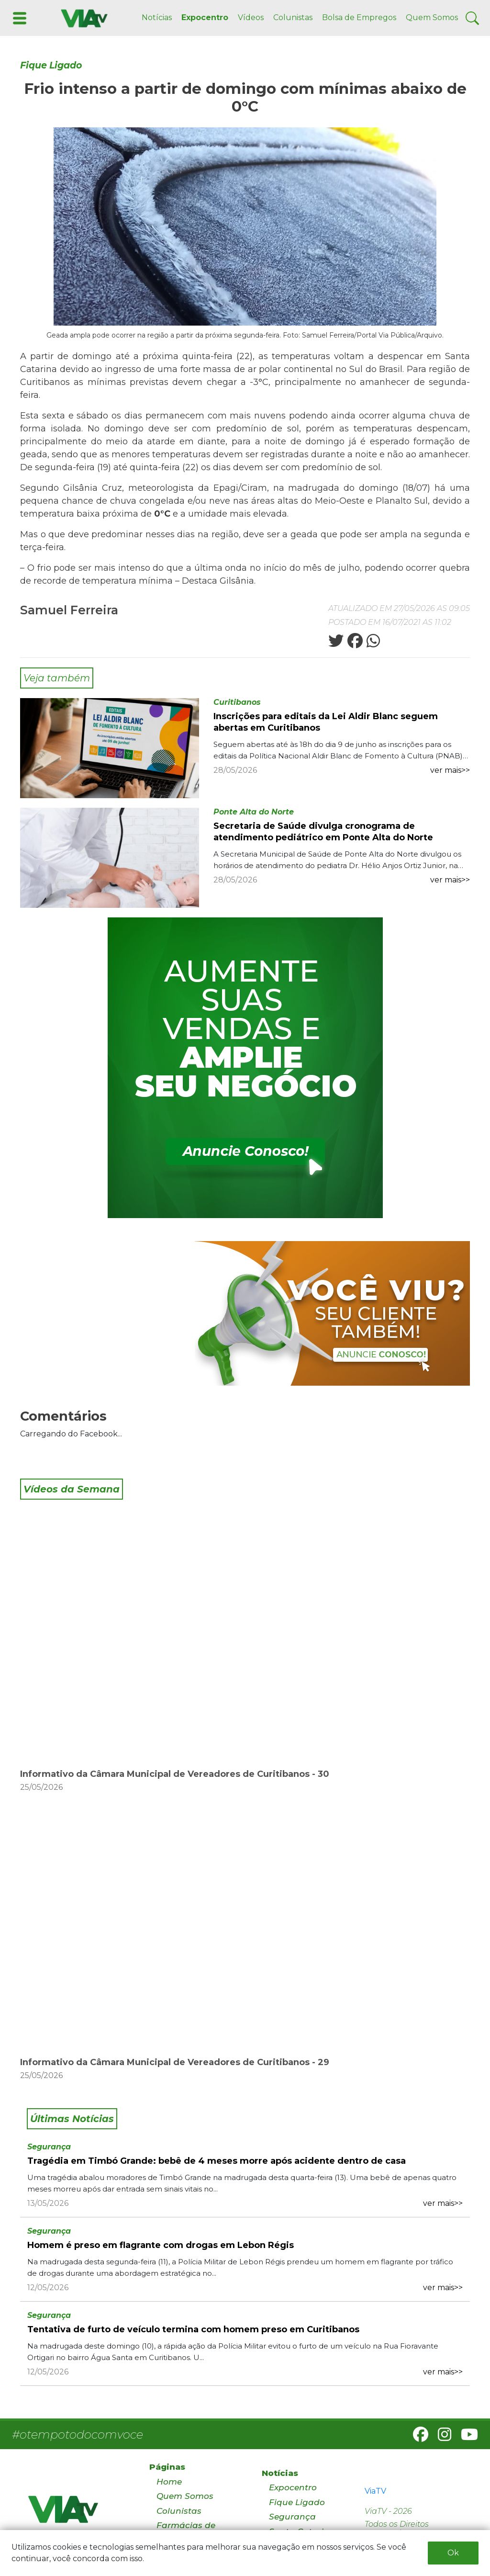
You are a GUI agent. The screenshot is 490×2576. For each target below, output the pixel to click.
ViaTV (375, 2491)
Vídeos (251, 17)
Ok (453, 2552)
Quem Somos (432, 17)
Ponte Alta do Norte (253, 811)
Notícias (157, 17)
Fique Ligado (51, 65)
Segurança (49, 2146)
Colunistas (292, 17)
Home (169, 2481)
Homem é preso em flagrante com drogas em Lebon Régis (160, 2245)
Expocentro (204, 17)
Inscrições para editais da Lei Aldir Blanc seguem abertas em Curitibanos (325, 722)
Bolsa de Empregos (359, 17)
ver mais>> (450, 770)
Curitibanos (237, 702)
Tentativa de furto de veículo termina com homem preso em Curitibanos (193, 2329)
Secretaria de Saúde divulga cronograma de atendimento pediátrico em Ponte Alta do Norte (323, 832)
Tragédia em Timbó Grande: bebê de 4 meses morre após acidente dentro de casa (216, 2161)
